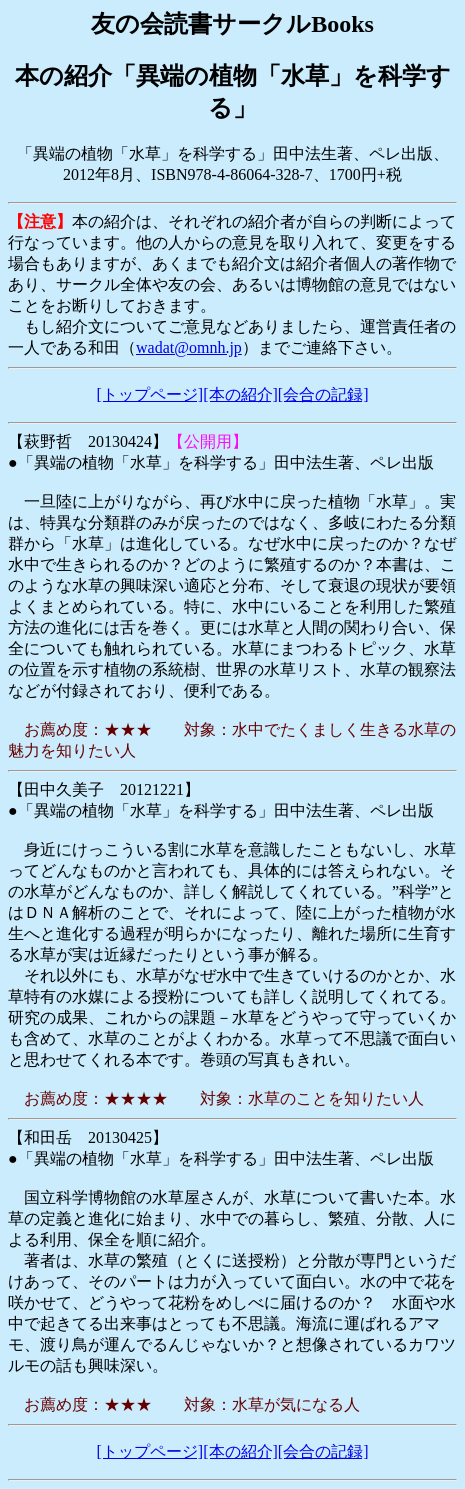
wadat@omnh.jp (189, 347)
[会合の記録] (323, 394)
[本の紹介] (240, 394)
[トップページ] (150, 394)
